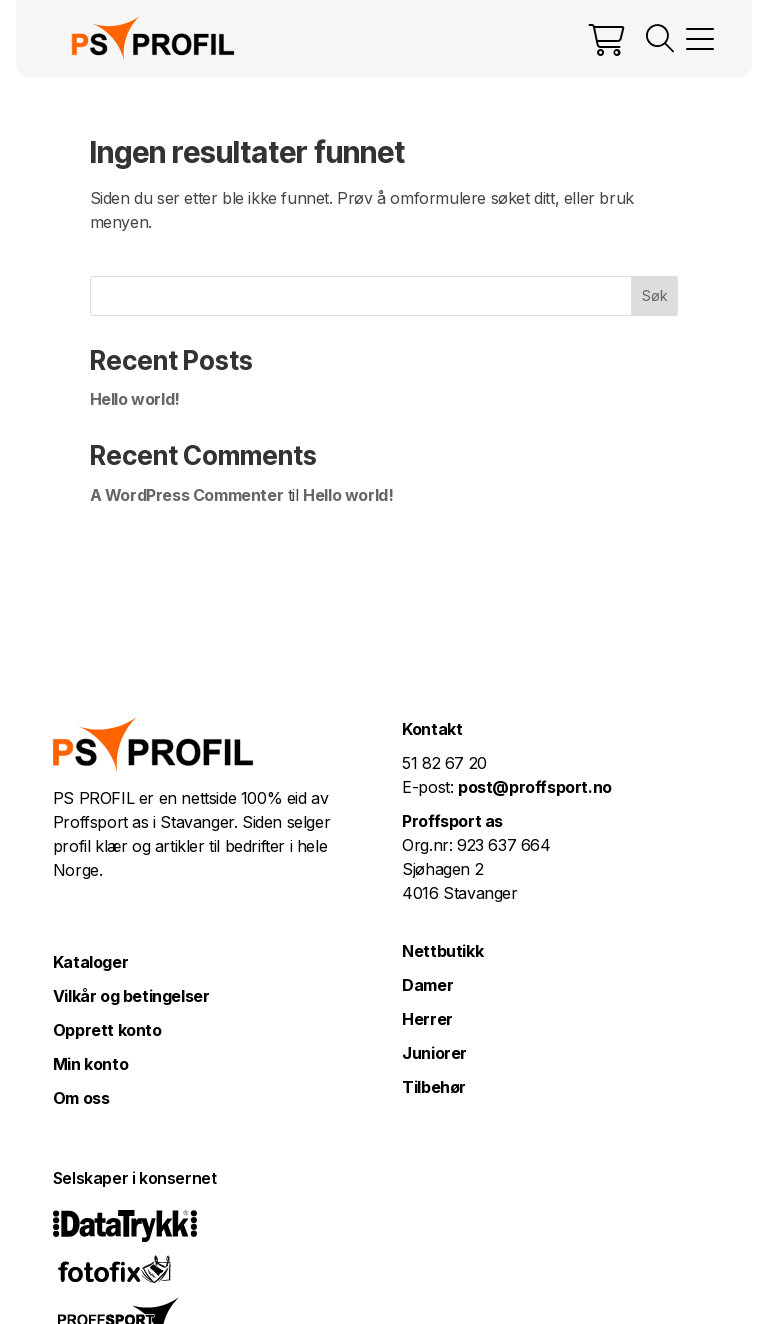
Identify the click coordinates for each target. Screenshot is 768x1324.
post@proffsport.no (535, 787)
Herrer (427, 1019)
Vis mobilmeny (700, 39)
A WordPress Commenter (187, 495)
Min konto (90, 1064)
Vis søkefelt (660, 39)
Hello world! (135, 399)
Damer (427, 985)
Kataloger (90, 962)
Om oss (81, 1098)
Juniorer (434, 1053)
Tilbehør (434, 1087)
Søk (655, 295)
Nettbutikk (442, 951)
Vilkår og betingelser (131, 996)
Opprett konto (107, 1030)
